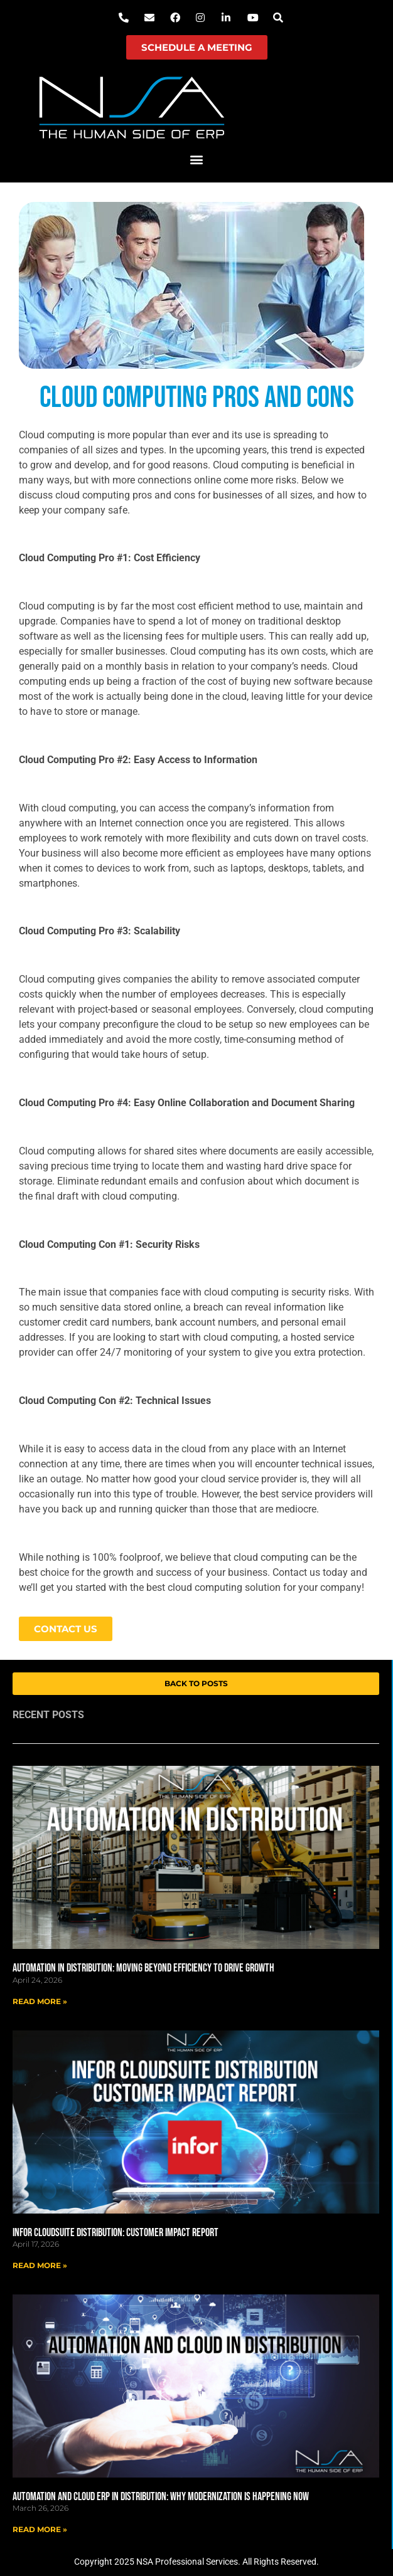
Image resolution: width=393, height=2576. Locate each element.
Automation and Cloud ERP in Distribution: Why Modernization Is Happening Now (161, 2496)
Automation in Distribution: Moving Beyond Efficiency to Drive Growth (143, 1968)
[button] (196, 159)
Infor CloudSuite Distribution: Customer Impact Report (115, 2232)
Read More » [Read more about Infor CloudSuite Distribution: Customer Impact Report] (40, 2265)
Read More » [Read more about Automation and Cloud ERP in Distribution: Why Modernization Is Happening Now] (40, 2529)
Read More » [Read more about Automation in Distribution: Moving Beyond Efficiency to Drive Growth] (40, 2001)
